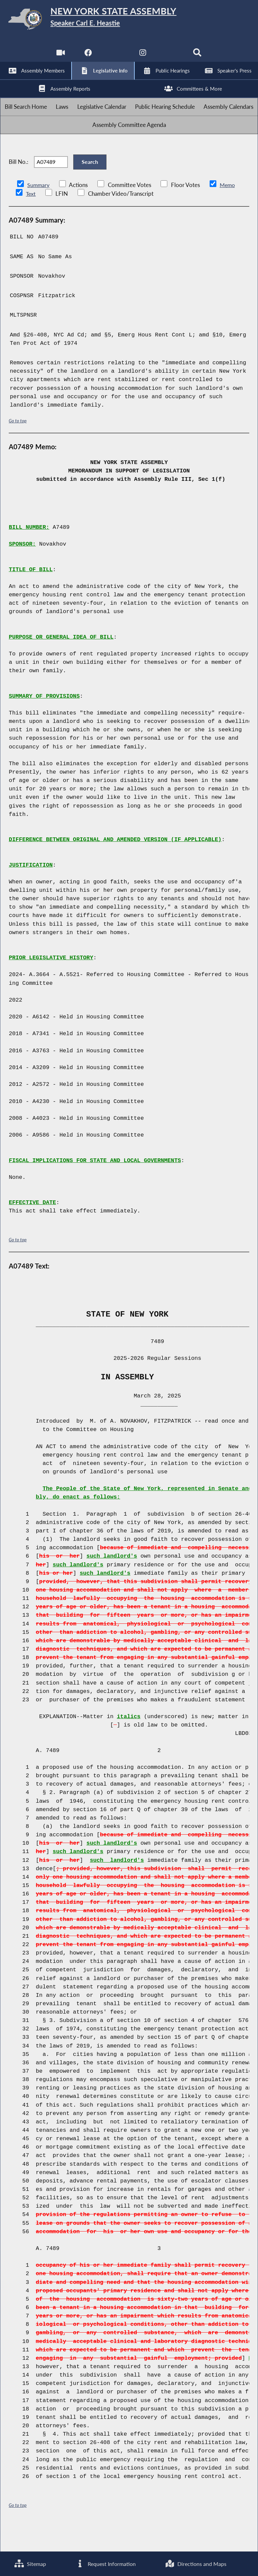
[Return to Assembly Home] (129, 20)
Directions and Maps (195, 2563)
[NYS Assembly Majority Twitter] (115, 56)
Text (31, 218)
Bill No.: (18, 183)
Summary (38, 209)
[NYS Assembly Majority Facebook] (87, 56)
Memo (229, 209)
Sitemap (30, 2563)
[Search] (198, 56)
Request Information (105, 2563)
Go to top (18, 445)
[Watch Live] (59, 56)
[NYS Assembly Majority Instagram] (142, 56)
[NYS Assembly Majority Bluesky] (170, 56)
